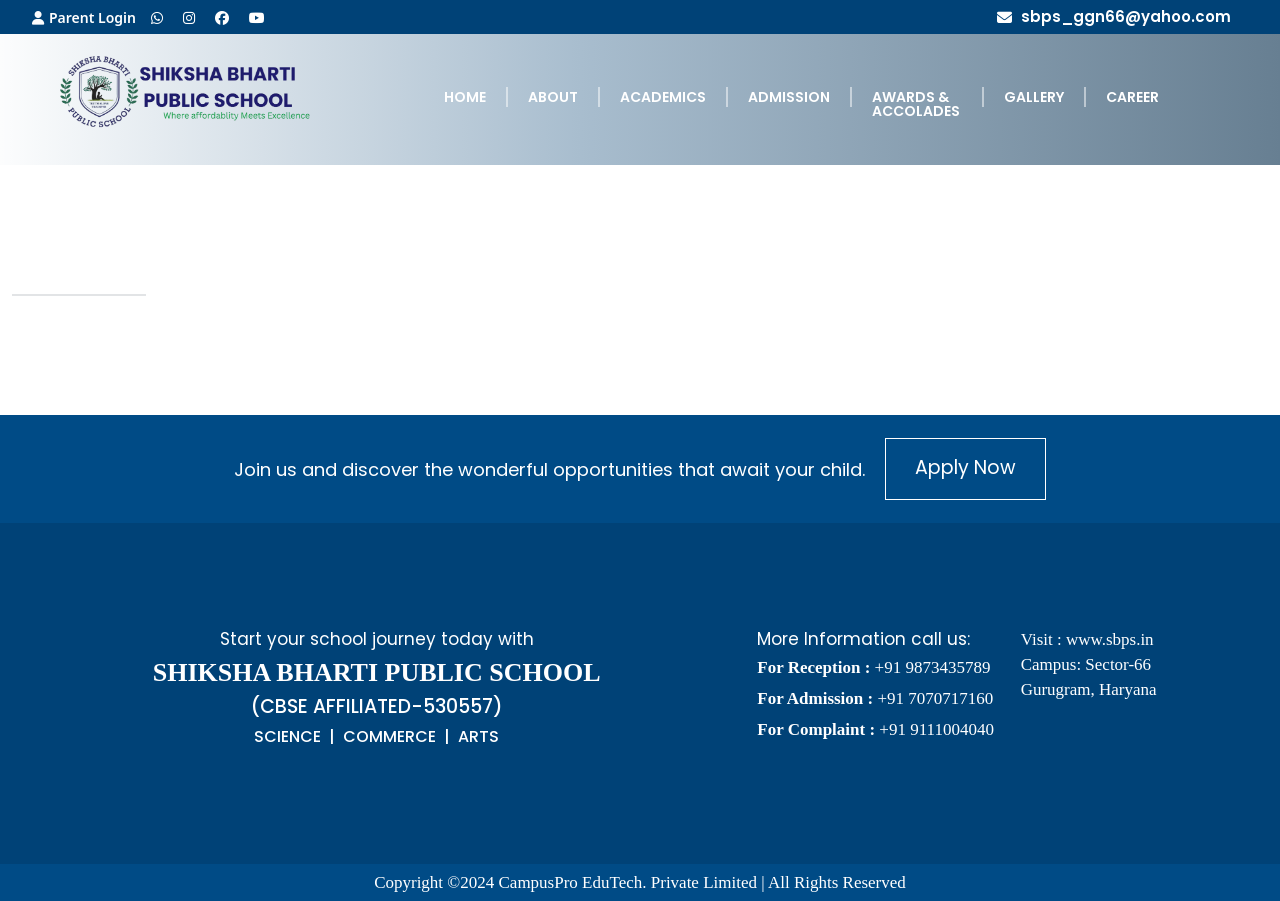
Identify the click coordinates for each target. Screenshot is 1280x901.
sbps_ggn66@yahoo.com (1114, 16)
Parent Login (84, 17)
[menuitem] (465, 104)
